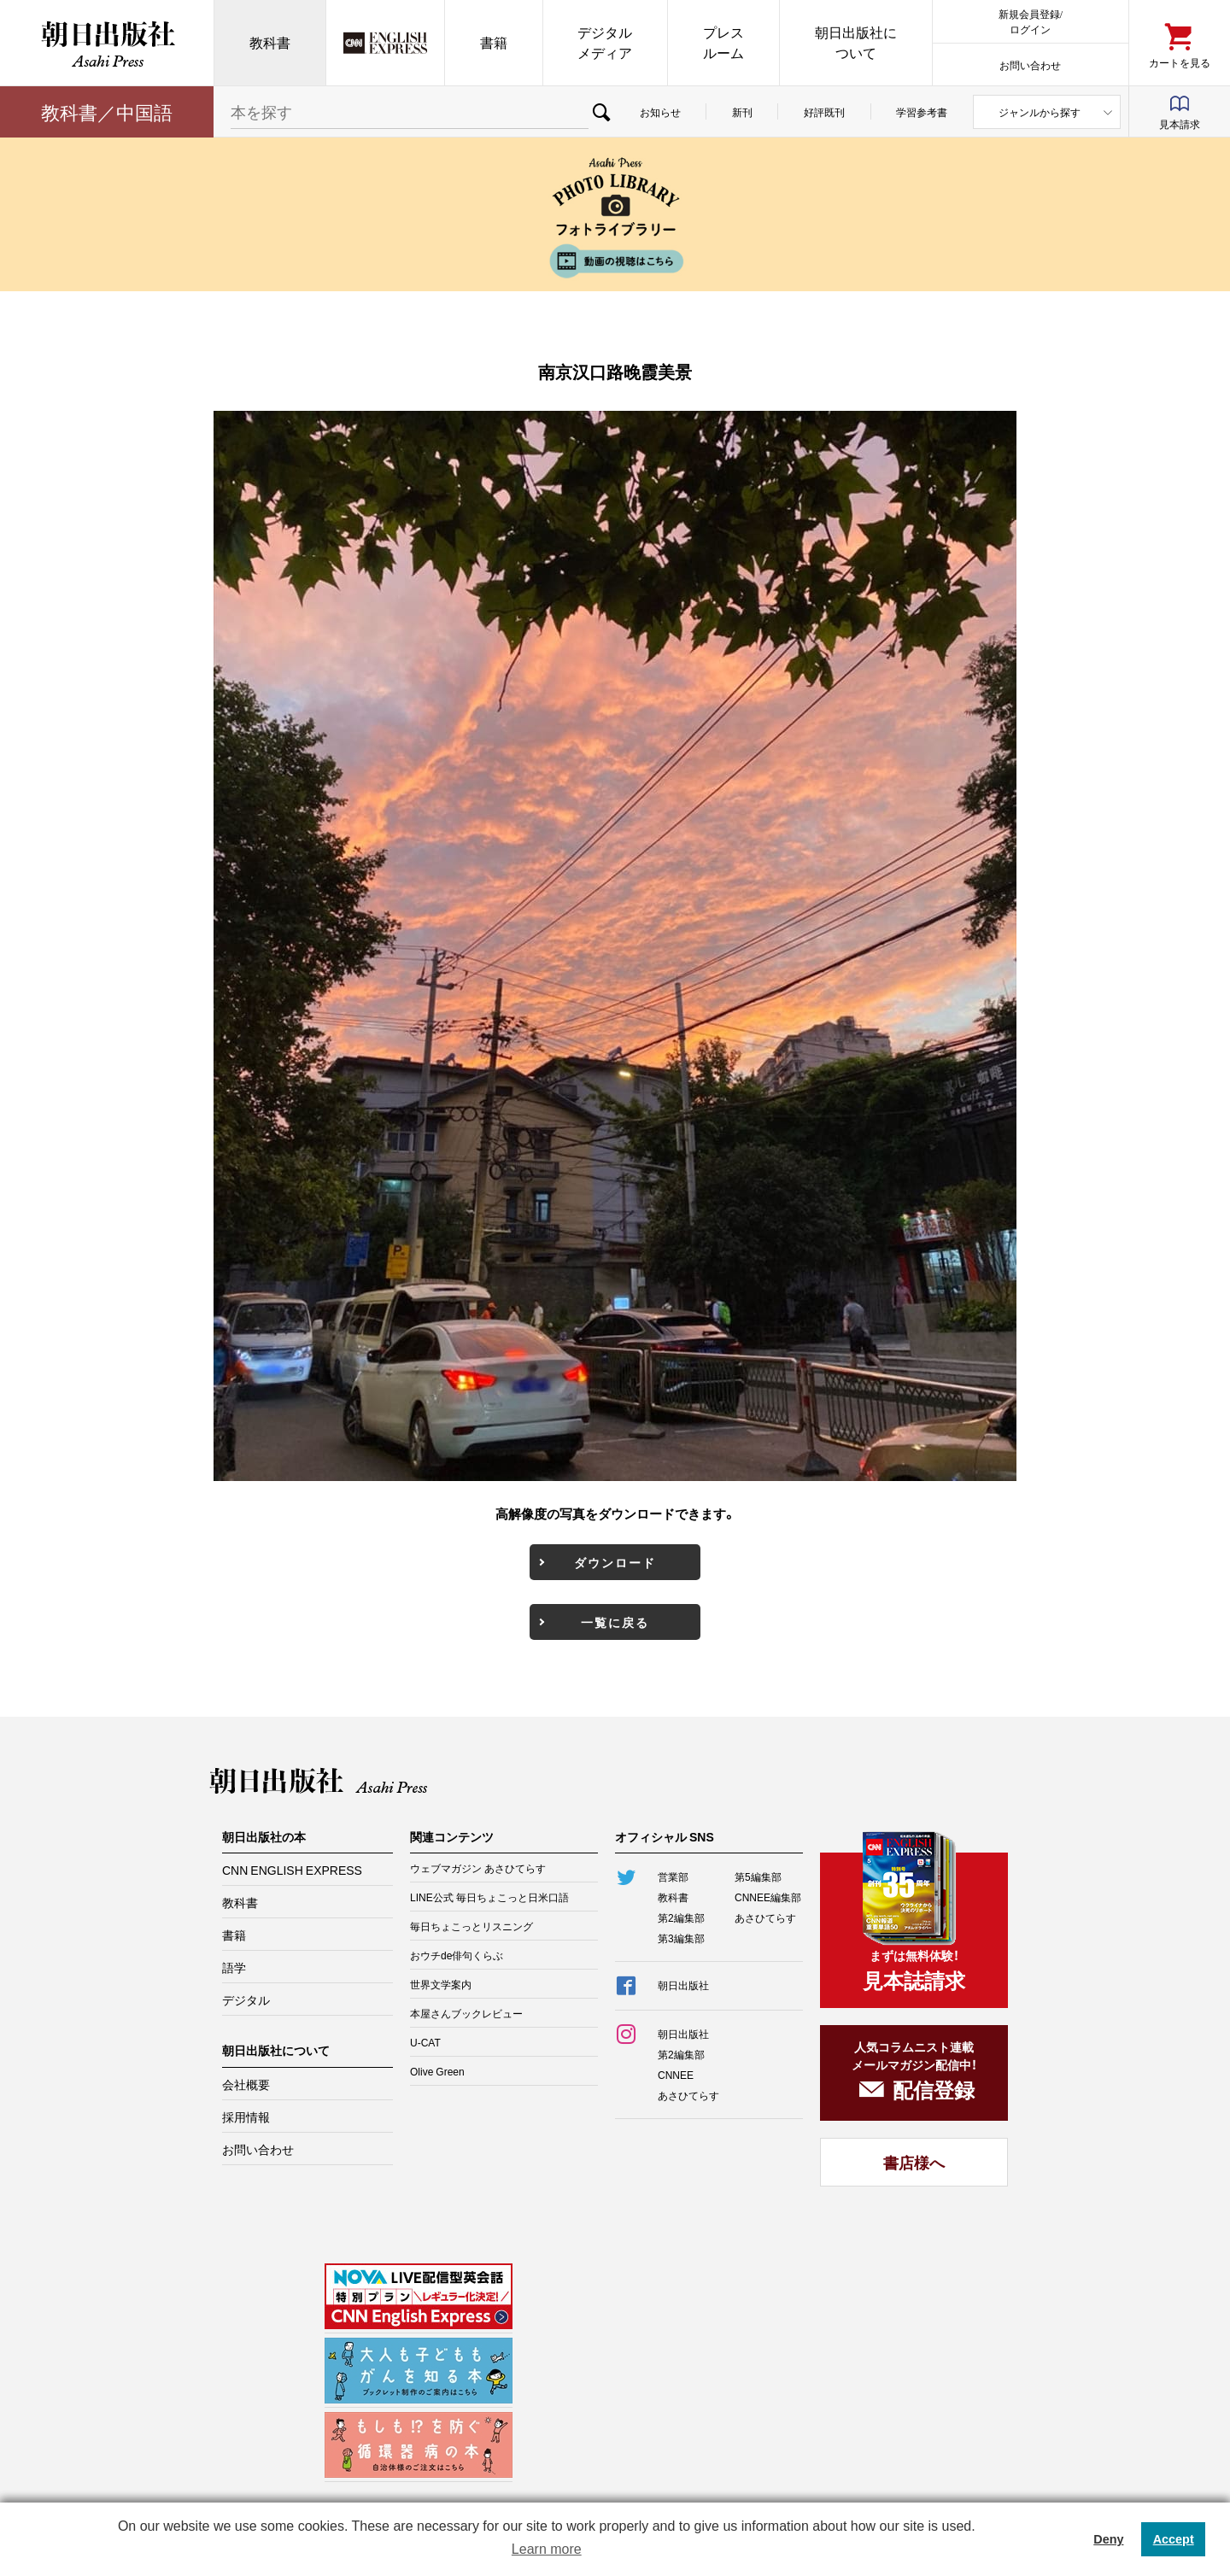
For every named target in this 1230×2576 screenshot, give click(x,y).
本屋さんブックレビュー (466, 2013)
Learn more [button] (547, 2549)
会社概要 (246, 2084)
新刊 (742, 112)
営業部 (673, 1876)
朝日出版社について (856, 42)
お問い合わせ (1030, 64)
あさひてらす (765, 1917)
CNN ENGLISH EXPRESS (292, 1869)
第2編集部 (681, 1917)
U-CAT (425, 2042)
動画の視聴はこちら (615, 260)
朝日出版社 (107, 42)
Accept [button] (1173, 2539)
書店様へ (914, 2162)
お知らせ (660, 112)
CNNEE (676, 2074)
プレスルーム (723, 42)
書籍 (493, 42)
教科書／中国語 (107, 111)
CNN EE (385, 42)
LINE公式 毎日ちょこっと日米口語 (489, 1897)
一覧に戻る (615, 1621)
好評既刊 (824, 112)
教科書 (269, 42)
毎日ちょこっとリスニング (471, 1926)
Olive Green (437, 2071)
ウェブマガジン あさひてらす (478, 1868)
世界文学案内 (441, 1984)
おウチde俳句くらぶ (456, 1955)
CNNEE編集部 (768, 1897)
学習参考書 (921, 112)
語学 (234, 1967)
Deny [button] (1108, 2539)
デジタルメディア (604, 42)
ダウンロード (615, 1562)
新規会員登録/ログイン (1031, 21)
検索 (601, 112)
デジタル (246, 1999)
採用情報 (246, 2116)
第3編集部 (681, 1938)
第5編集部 (758, 1876)
